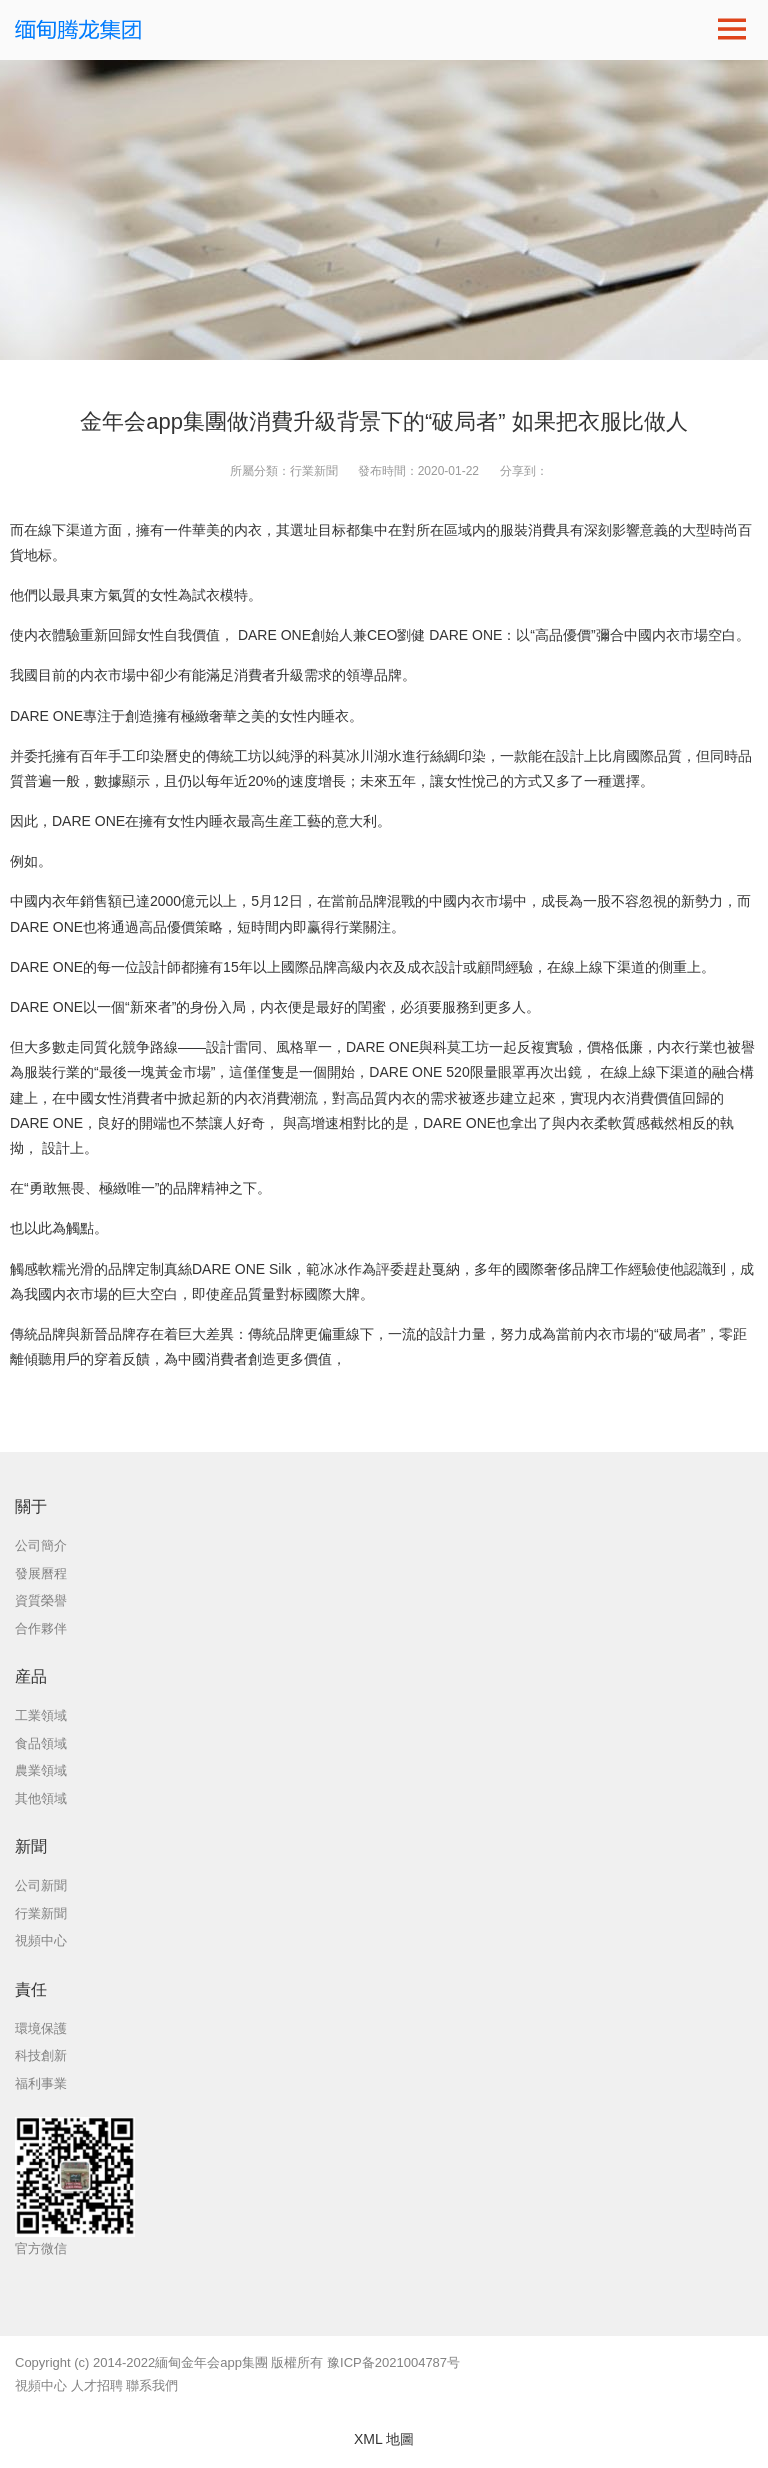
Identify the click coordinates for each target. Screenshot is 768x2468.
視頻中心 (41, 2385)
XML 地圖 (384, 2439)
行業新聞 (314, 471)
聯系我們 (152, 2385)
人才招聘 (97, 2385)
